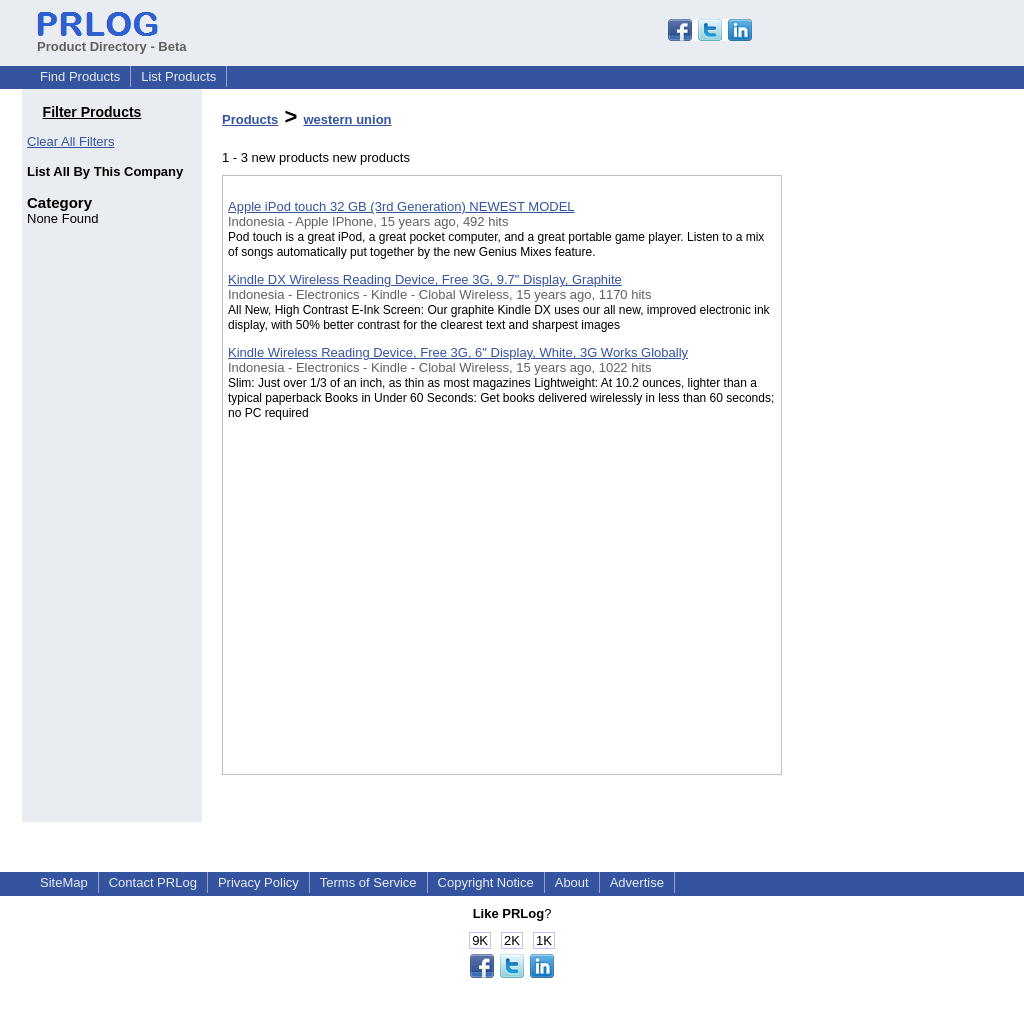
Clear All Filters (70, 141)
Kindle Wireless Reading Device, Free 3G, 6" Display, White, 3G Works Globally (458, 352)
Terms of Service (368, 882)
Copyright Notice (486, 882)
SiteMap (64, 882)
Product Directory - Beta (112, 39)
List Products (178, 76)
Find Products (80, 76)
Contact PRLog (153, 882)
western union (347, 119)
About (572, 882)
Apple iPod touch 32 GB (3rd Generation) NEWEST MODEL (401, 206)
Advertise (637, 882)
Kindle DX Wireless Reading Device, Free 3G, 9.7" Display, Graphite (425, 279)
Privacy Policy (258, 882)
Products (250, 119)
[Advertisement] (882, 519)
